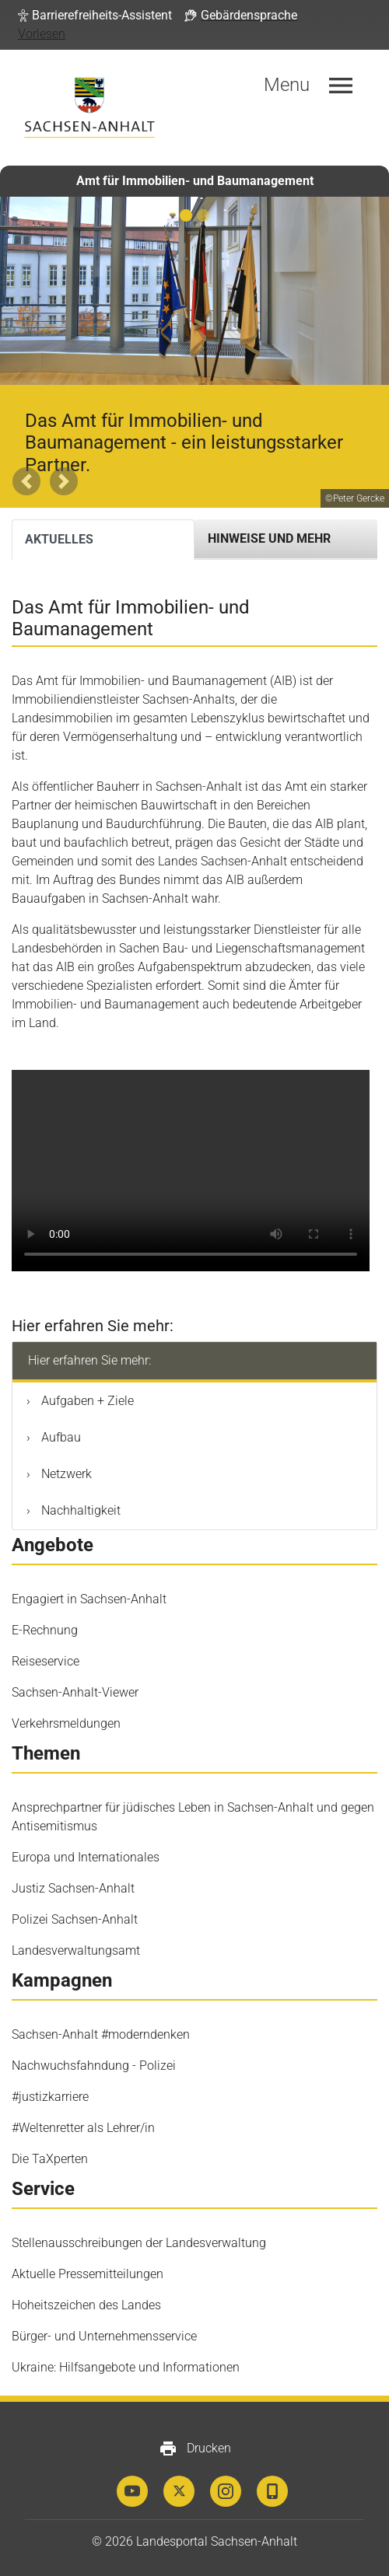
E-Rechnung (45, 1630)
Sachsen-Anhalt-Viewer (75, 1692)
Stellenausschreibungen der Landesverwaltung (139, 2242)
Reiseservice (45, 1661)
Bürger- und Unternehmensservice (104, 2336)
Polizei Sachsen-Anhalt (75, 1919)
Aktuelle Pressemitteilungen (87, 2274)
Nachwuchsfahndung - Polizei (94, 2065)
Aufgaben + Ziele (86, 1400)
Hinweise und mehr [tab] (269, 538)
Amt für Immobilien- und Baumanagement (195, 180)
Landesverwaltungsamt (76, 1950)
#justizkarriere (50, 2096)
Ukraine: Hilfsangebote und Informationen (126, 2367)
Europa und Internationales (85, 1857)
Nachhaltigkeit (79, 1510)
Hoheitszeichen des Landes (86, 2305)
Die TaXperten (50, 2158)
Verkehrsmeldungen (66, 1723)
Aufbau (59, 1437)
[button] (95, 15)
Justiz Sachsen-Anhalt (73, 1888)
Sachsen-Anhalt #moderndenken (101, 2034)
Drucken (195, 2448)
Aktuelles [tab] (59, 539)
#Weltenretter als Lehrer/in (83, 2127)
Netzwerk (65, 1473)
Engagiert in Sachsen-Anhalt (89, 1599)
